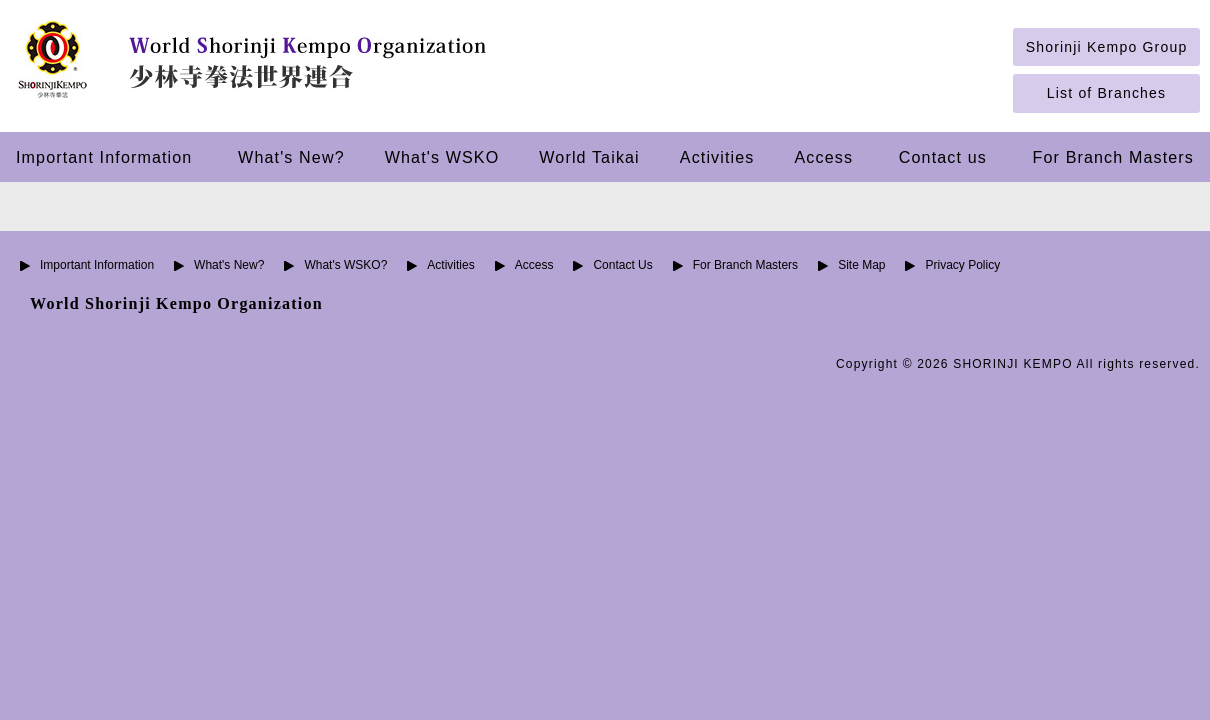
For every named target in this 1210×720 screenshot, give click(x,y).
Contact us (943, 157)
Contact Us (622, 265)
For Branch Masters (1113, 157)
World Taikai (589, 157)
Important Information (104, 157)
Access (824, 157)
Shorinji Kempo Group (1107, 47)
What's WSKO (442, 157)
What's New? (291, 157)
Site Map (861, 265)
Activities (717, 157)
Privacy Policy (962, 265)
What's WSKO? (345, 265)
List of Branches (1107, 93)
